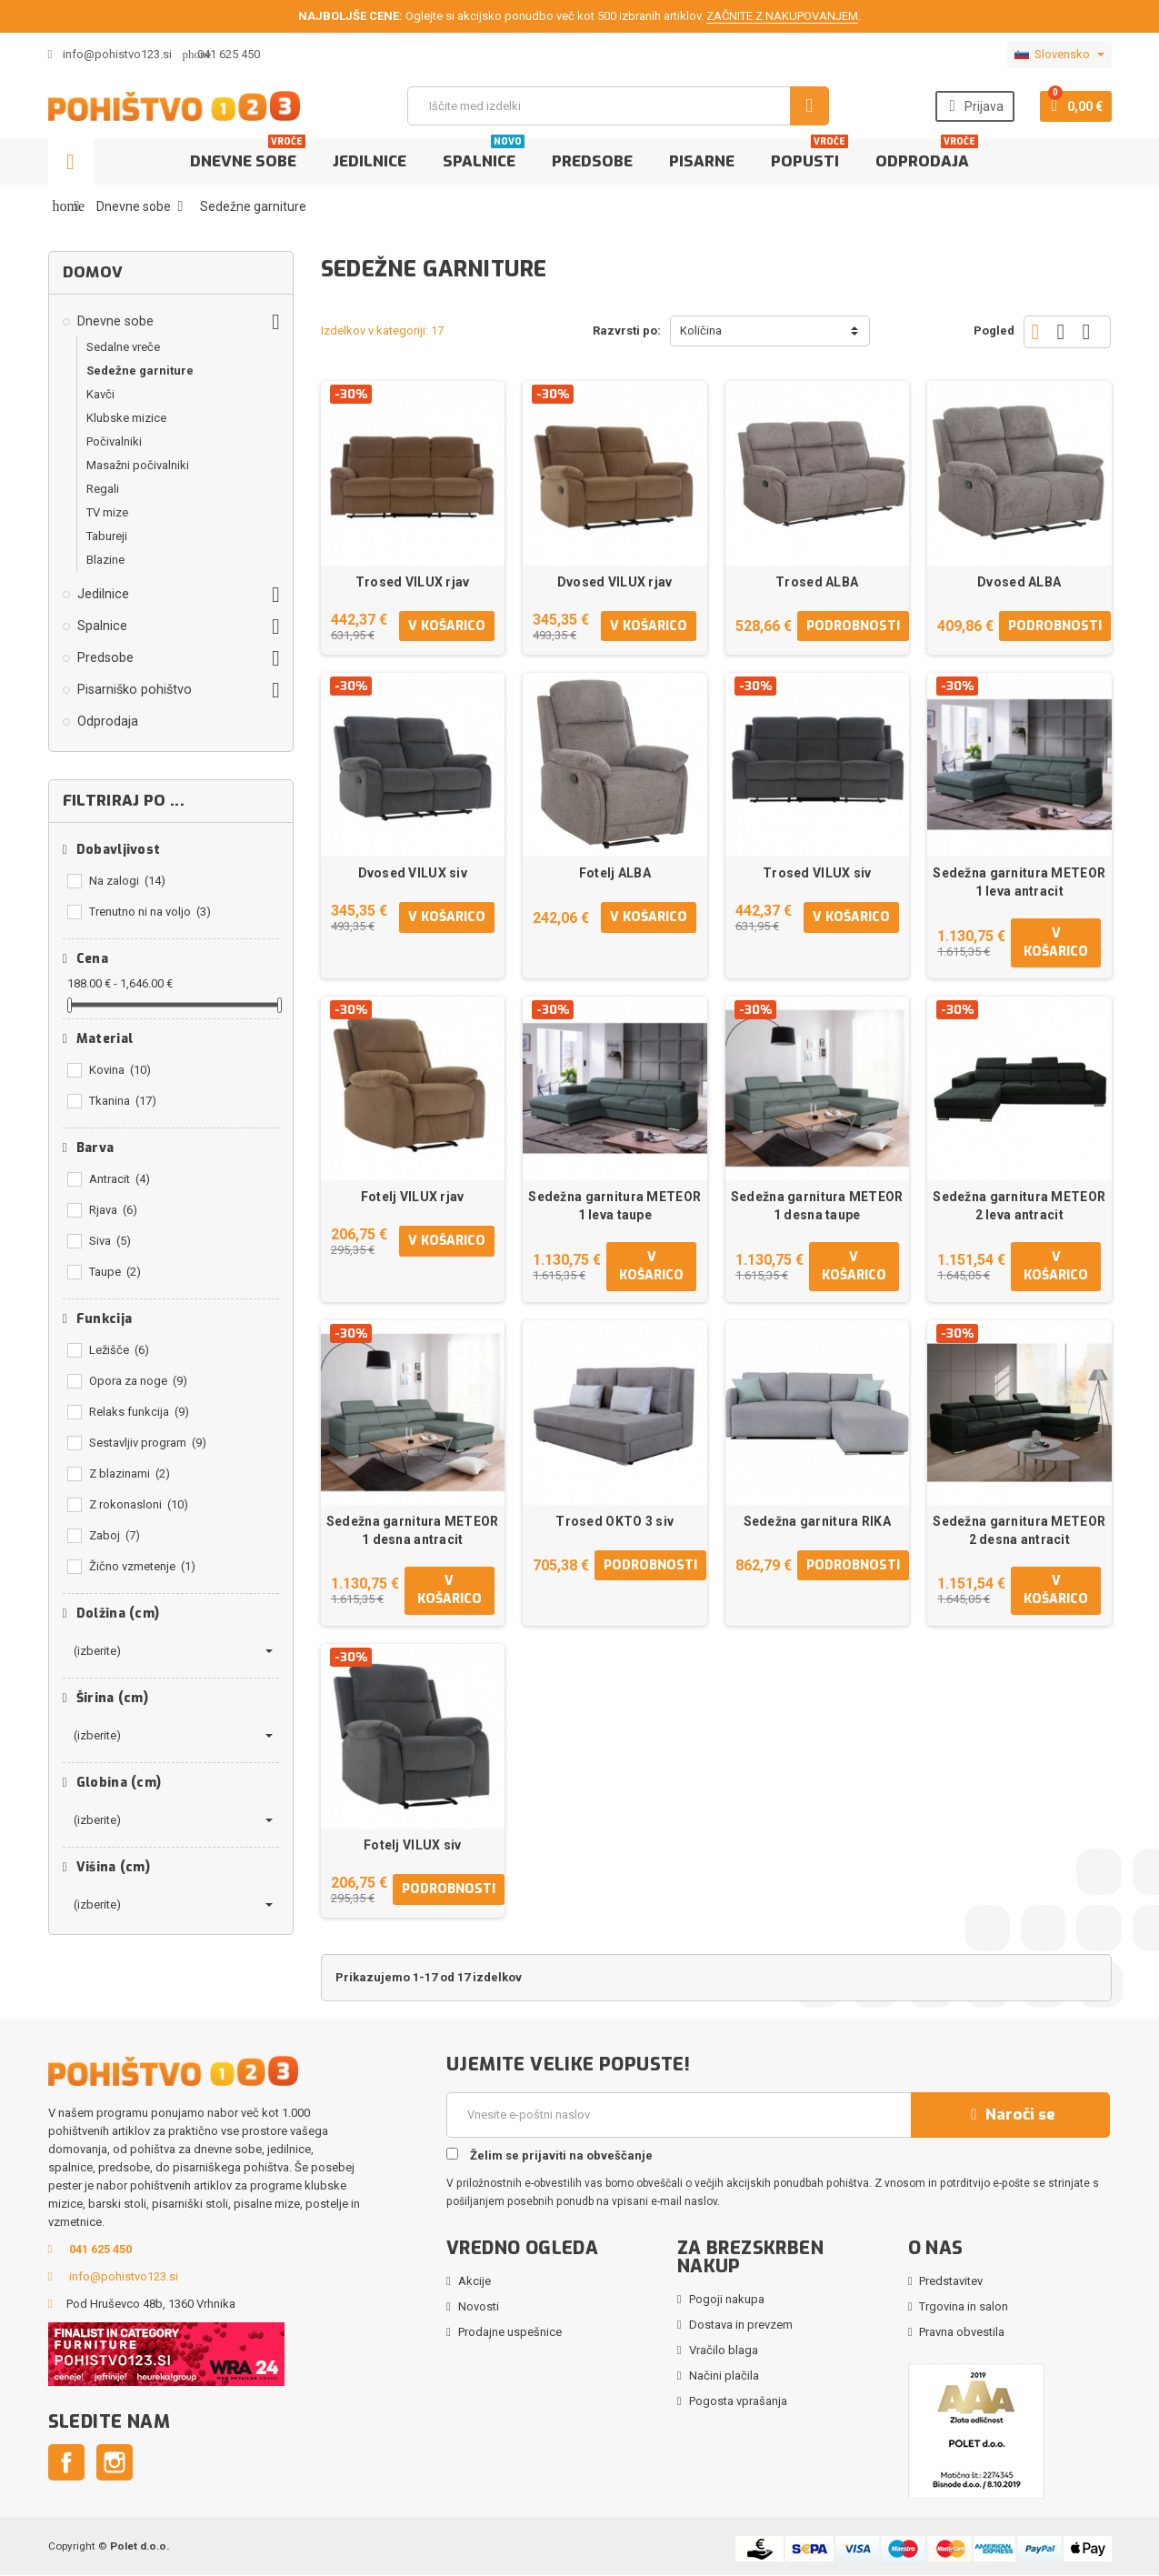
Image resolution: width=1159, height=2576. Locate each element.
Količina (701, 330)
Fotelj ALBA (615, 873)
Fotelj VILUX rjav (413, 1197)
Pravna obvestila (961, 2333)
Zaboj (114, 1535)
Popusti (809, 155)
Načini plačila (724, 2376)
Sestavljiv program (147, 1442)
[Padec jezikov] (1059, 54)
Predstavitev (951, 2282)
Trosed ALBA (816, 582)
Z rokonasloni (138, 1504)
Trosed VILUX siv (817, 873)
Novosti (478, 2307)
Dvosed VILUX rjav (615, 582)
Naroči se (1010, 2115)
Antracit (119, 1179)
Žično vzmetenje (142, 1566)
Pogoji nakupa (726, 2300)
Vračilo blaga (723, 2351)
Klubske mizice (126, 418)
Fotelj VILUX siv (412, 1846)
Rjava (113, 1210)
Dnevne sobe (247, 155)
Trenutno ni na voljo (150, 911)
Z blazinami (129, 1473)
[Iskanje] (618, 105)
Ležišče (119, 1350)
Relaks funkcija (139, 1411)
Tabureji (106, 536)
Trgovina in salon (963, 2307)
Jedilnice (369, 161)
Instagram (114, 2463)
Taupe (115, 1271)
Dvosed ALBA (1019, 582)
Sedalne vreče (123, 347)
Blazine (105, 559)
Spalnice (484, 155)
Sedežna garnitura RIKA (817, 1521)
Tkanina (122, 1101)
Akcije (474, 2282)
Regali (102, 489)
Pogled (994, 330)
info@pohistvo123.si (110, 54)
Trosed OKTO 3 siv (614, 1521)
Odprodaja (926, 155)
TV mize (107, 512)
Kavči (100, 394)
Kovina (120, 1070)
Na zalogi (127, 880)
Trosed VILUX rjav (412, 582)
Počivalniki (114, 441)
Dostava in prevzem (741, 2325)
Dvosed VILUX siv (412, 873)
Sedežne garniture (140, 370)
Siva (110, 1241)
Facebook (66, 2463)
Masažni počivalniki (137, 465)
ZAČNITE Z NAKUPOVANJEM (782, 16)
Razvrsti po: (627, 330)
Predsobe (592, 161)
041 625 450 (228, 54)
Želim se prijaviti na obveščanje (549, 2156)
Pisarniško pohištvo (134, 689)
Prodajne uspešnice (510, 2333)
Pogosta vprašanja (738, 2402)
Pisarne (701, 161)
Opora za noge (138, 1381)
